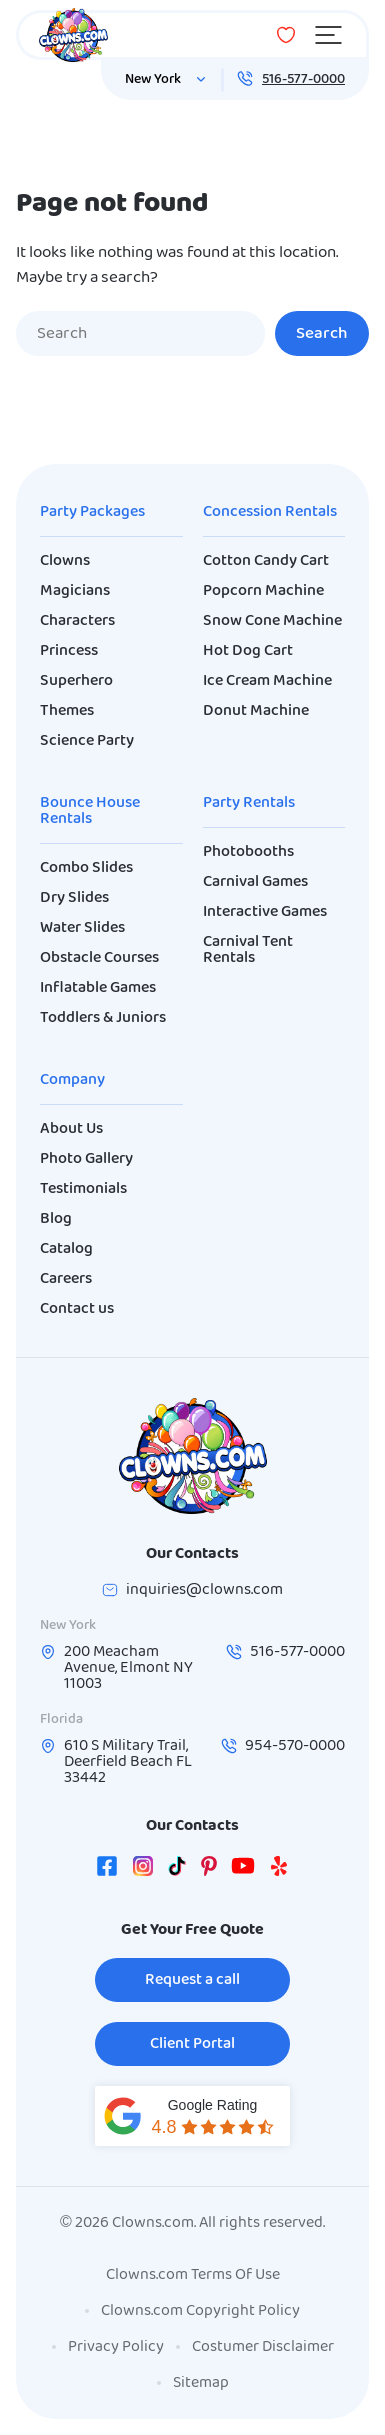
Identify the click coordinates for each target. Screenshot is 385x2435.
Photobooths (248, 852)
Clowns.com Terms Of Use (193, 2275)
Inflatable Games (98, 988)
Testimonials (83, 1189)
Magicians (75, 591)
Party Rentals (249, 803)
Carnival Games (255, 882)
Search (322, 333)
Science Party (87, 741)
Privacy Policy (116, 2347)
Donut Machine (256, 711)
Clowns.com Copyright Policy (200, 2311)
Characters (77, 621)
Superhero (76, 681)
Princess (69, 651)
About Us (71, 1129)
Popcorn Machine (263, 591)
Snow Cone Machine (272, 621)
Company (72, 1080)
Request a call (192, 1980)
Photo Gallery (86, 1159)
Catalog (66, 1249)
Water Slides (82, 928)
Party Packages (92, 512)
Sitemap (201, 2383)
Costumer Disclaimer (263, 2347)
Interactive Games (265, 912)
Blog (56, 1219)
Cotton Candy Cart (266, 561)
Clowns (65, 561)
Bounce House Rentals (90, 811)
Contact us (77, 1309)
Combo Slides (86, 868)
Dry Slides (74, 898)
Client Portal (192, 2044)
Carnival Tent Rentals (248, 950)
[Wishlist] (286, 35)
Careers (66, 1279)
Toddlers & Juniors (103, 1018)
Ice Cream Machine (267, 681)
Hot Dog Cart (248, 651)
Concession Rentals (270, 512)
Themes (67, 711)
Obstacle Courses (99, 958)
